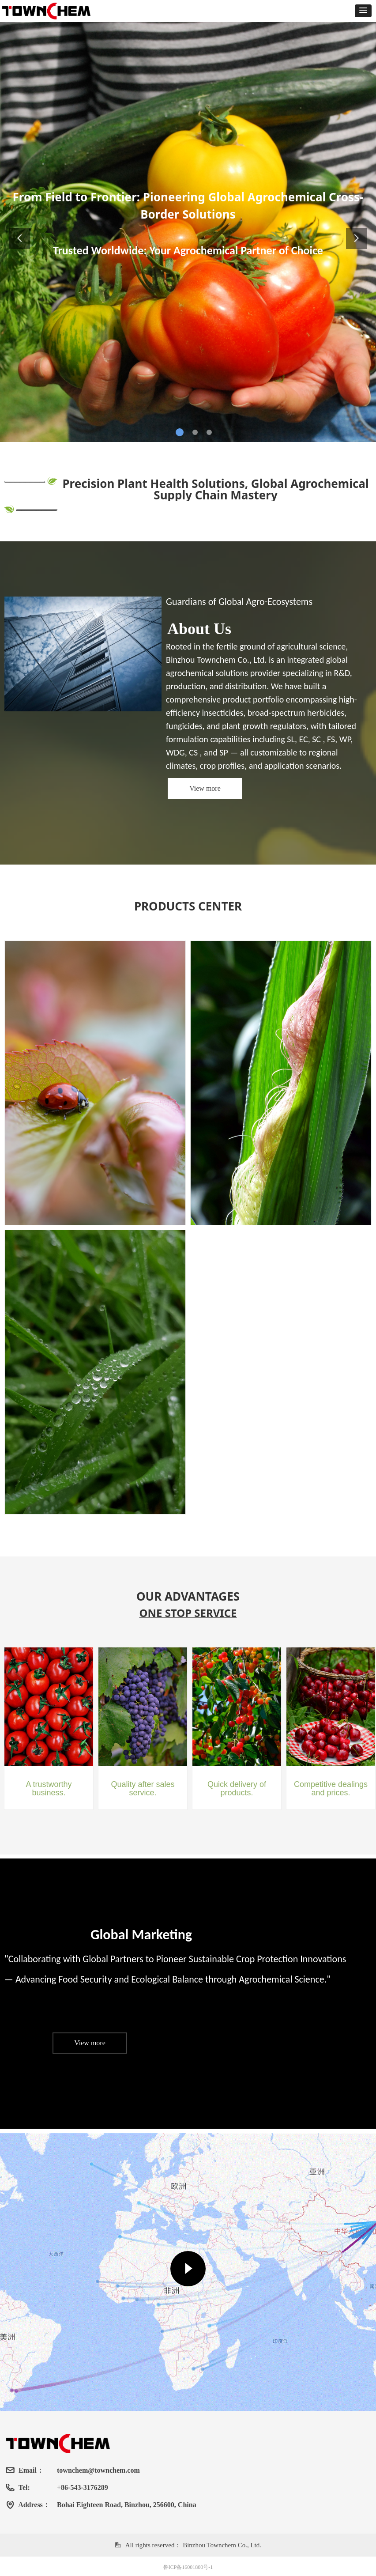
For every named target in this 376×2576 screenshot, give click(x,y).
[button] (363, 10)
